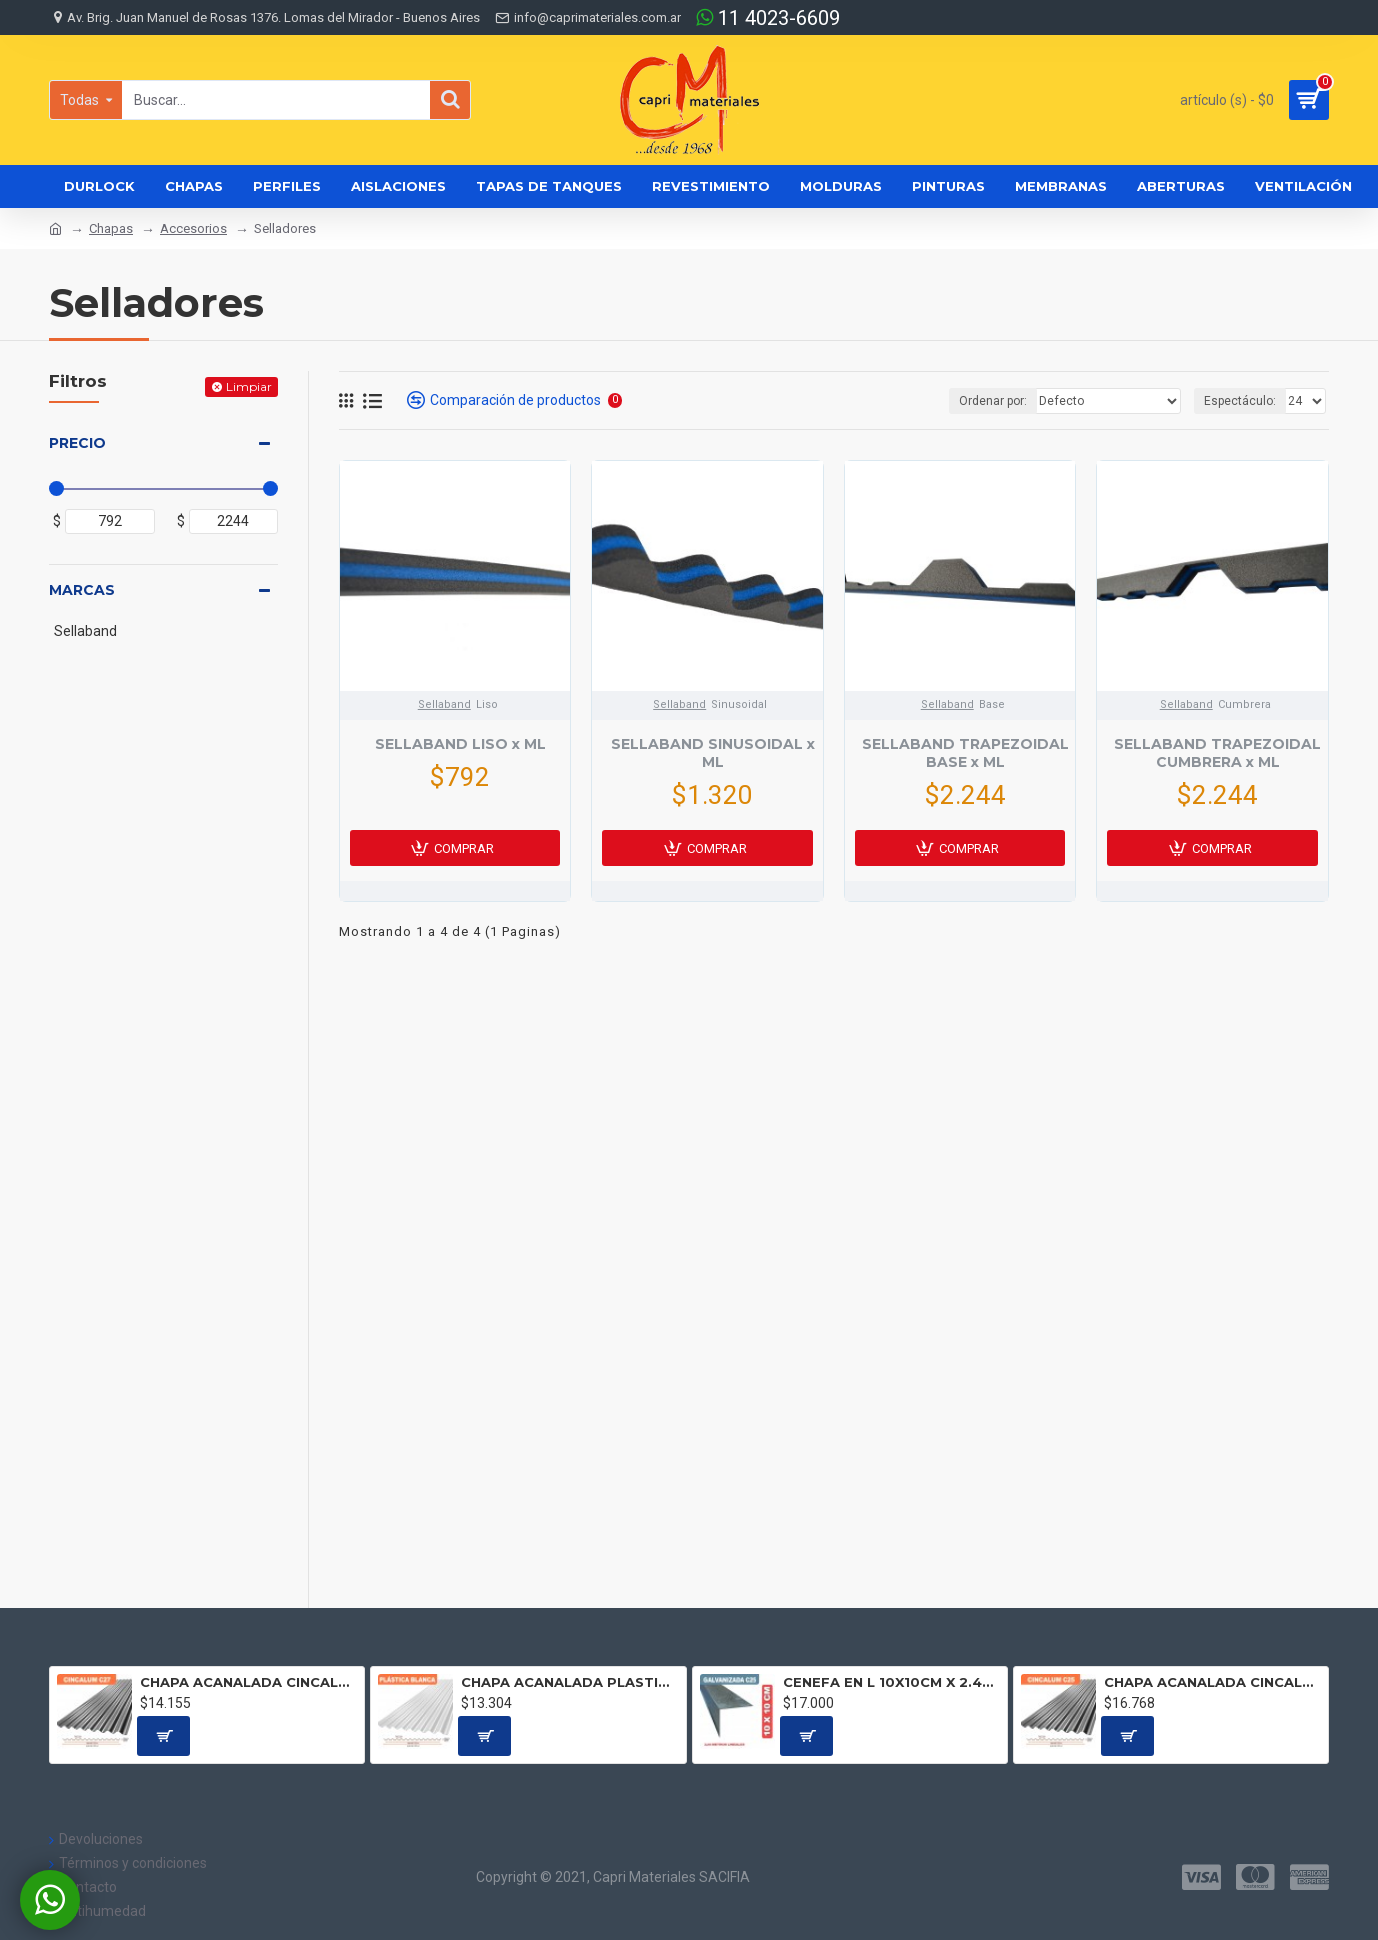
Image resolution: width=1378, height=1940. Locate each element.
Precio (77, 443)
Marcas (82, 590)
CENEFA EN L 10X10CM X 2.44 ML (891, 1682)
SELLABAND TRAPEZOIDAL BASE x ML (965, 753)
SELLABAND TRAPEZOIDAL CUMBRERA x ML (1217, 753)
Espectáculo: (1240, 401)
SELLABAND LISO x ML (460, 744)
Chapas (111, 228)
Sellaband (444, 704)
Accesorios (193, 228)
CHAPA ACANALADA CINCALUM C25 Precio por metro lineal (1212, 1682)
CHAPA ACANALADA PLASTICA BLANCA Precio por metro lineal (569, 1682)
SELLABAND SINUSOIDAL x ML (713, 753)
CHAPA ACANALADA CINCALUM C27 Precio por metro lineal (248, 1682)
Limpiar (249, 386)
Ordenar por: (995, 401)
